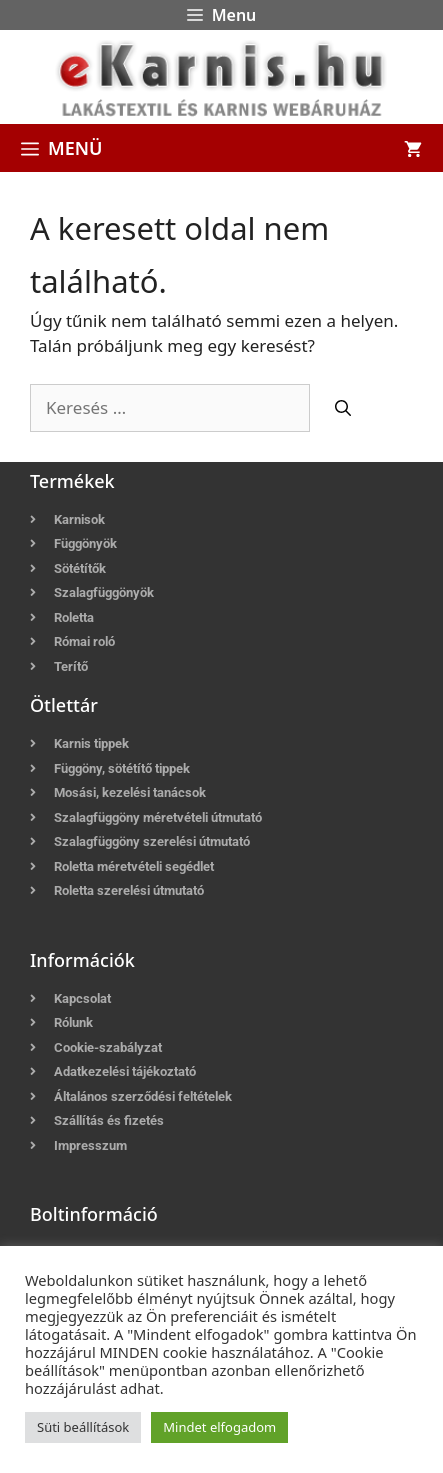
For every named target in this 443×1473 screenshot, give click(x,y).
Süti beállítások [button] (83, 1427)
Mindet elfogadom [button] (219, 1427)
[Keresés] (343, 408)
